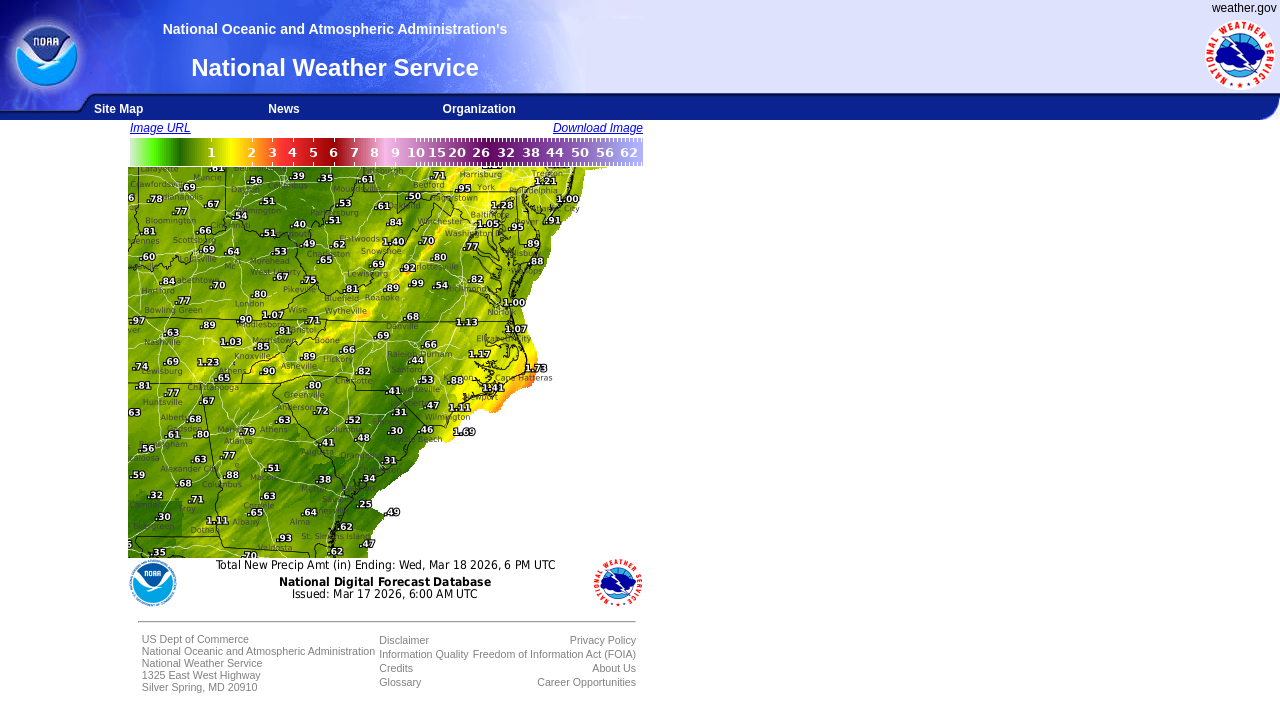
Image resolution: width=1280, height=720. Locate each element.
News (283, 109)
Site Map (118, 109)
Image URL (160, 128)
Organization (479, 109)
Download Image (598, 128)
